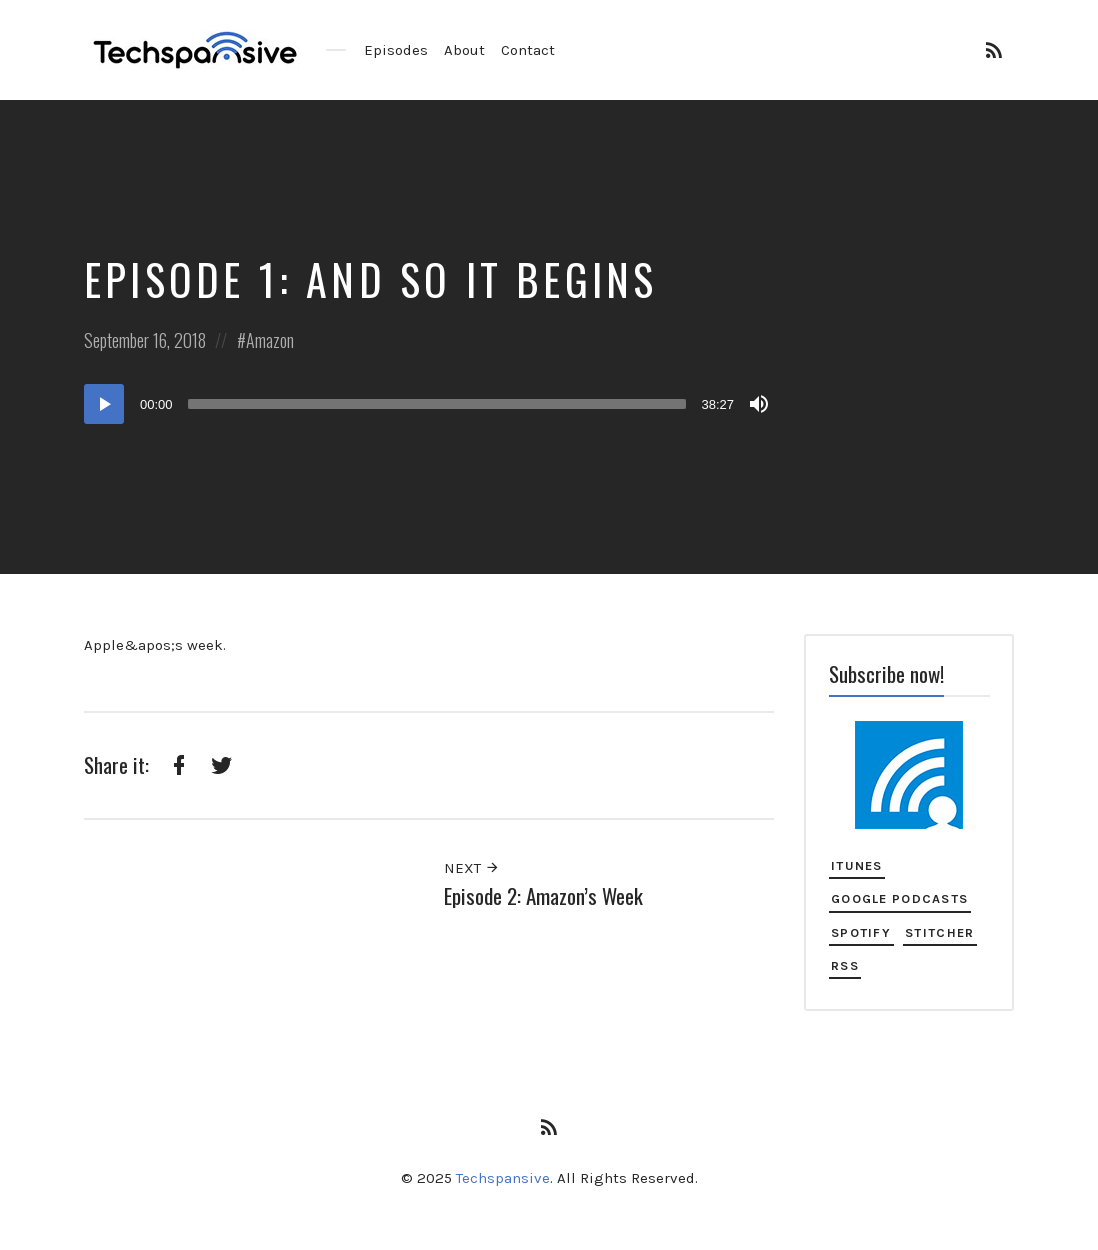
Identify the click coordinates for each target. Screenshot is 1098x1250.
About (464, 50)
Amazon (270, 340)
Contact (528, 50)
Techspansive (503, 1178)
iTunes (857, 865)
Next (472, 868)
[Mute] (759, 404)
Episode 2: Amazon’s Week (543, 895)
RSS (845, 965)
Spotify (861, 932)
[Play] (104, 404)
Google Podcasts (899, 898)
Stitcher (939, 932)
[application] (429, 404)
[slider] (437, 404)
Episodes (396, 50)
